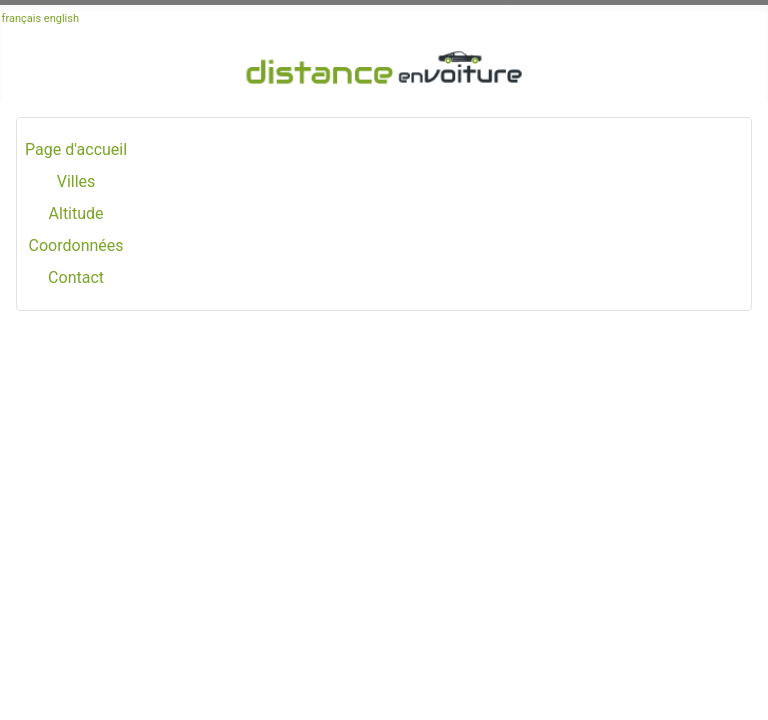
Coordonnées (76, 245)
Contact (76, 277)
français (22, 18)
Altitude (76, 213)
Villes (76, 181)
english (61, 18)
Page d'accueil (76, 149)
